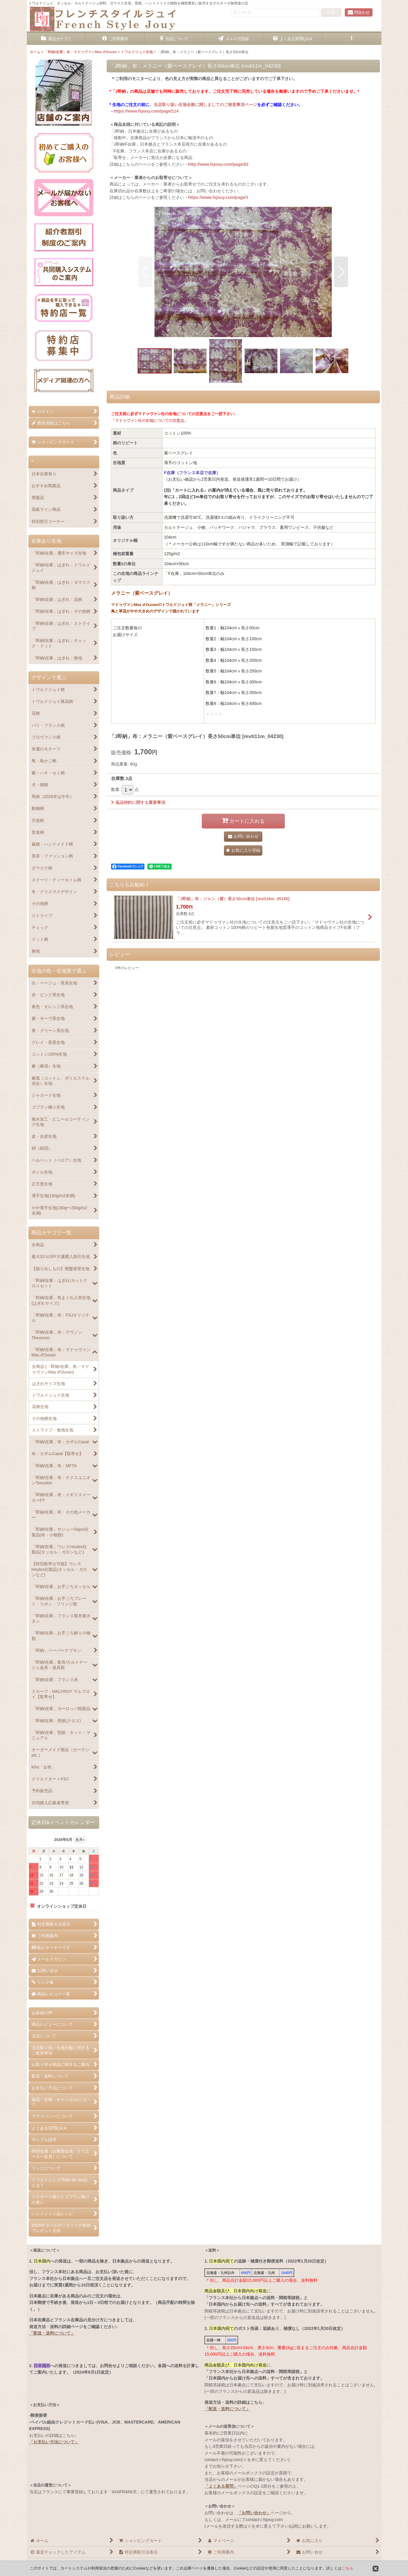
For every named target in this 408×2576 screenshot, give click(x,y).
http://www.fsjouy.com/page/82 (218, 164)
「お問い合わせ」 (254, 2512)
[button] (351, 39)
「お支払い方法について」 (54, 2442)
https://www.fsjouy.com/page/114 (146, 111)
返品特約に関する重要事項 (138, 802)
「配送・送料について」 (52, 2333)
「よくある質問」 (221, 2486)
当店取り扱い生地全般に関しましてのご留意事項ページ (205, 104)
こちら (347, 2568)
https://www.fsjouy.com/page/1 (218, 197)
